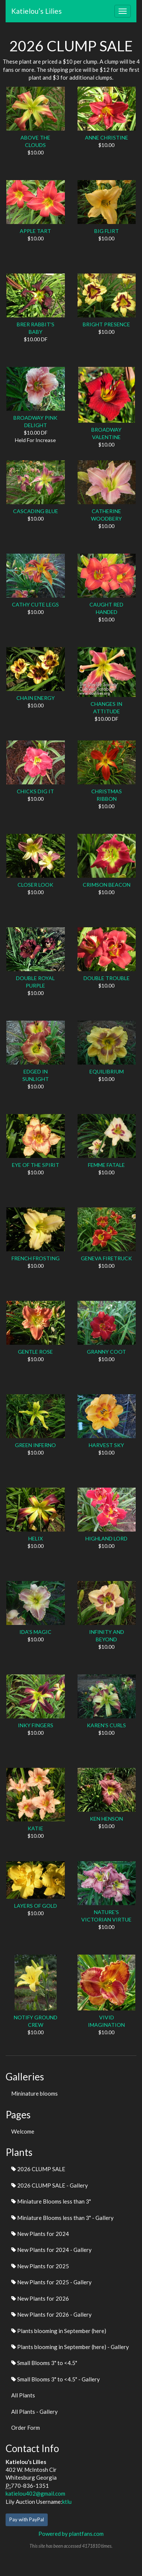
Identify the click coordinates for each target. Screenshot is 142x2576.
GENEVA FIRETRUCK (106, 1258)
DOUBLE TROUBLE (106, 978)
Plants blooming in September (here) (58, 2330)
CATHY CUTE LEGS (35, 604)
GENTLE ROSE (35, 1351)
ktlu (67, 2501)
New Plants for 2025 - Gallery (51, 2282)
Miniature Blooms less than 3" (51, 2201)
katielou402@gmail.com (35, 2493)
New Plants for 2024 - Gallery (51, 2249)
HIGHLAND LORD (106, 1538)
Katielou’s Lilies (36, 11)
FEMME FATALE (106, 1165)
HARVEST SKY (106, 1445)
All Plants (23, 2395)
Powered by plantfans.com (71, 2533)
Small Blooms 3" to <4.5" (44, 2362)
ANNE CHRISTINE (106, 137)
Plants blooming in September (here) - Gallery (70, 2346)
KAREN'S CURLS (106, 1725)
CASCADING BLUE (35, 511)
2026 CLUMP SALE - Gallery (49, 2185)
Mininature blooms (34, 2093)
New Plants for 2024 (40, 2233)
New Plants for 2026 (40, 2298)
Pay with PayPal (26, 2519)
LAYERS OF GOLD (35, 1906)
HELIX (35, 1538)
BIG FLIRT (106, 231)
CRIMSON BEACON (106, 884)
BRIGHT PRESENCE (106, 324)
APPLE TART (35, 231)
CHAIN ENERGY (35, 698)
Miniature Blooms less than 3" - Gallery (62, 2217)
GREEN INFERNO (35, 1445)
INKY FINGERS (35, 1725)
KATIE (35, 1828)
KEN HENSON (106, 1818)
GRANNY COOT (106, 1351)
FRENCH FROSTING (36, 1258)
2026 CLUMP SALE (38, 2169)
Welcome (22, 2131)
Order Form (25, 2427)
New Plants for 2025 (40, 2266)
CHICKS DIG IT (35, 791)
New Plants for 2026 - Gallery (51, 2314)
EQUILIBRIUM (106, 1071)
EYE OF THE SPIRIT (35, 1165)
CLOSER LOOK (35, 884)
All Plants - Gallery (34, 2411)
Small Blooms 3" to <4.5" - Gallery (55, 2379)
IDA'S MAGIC (35, 1632)
